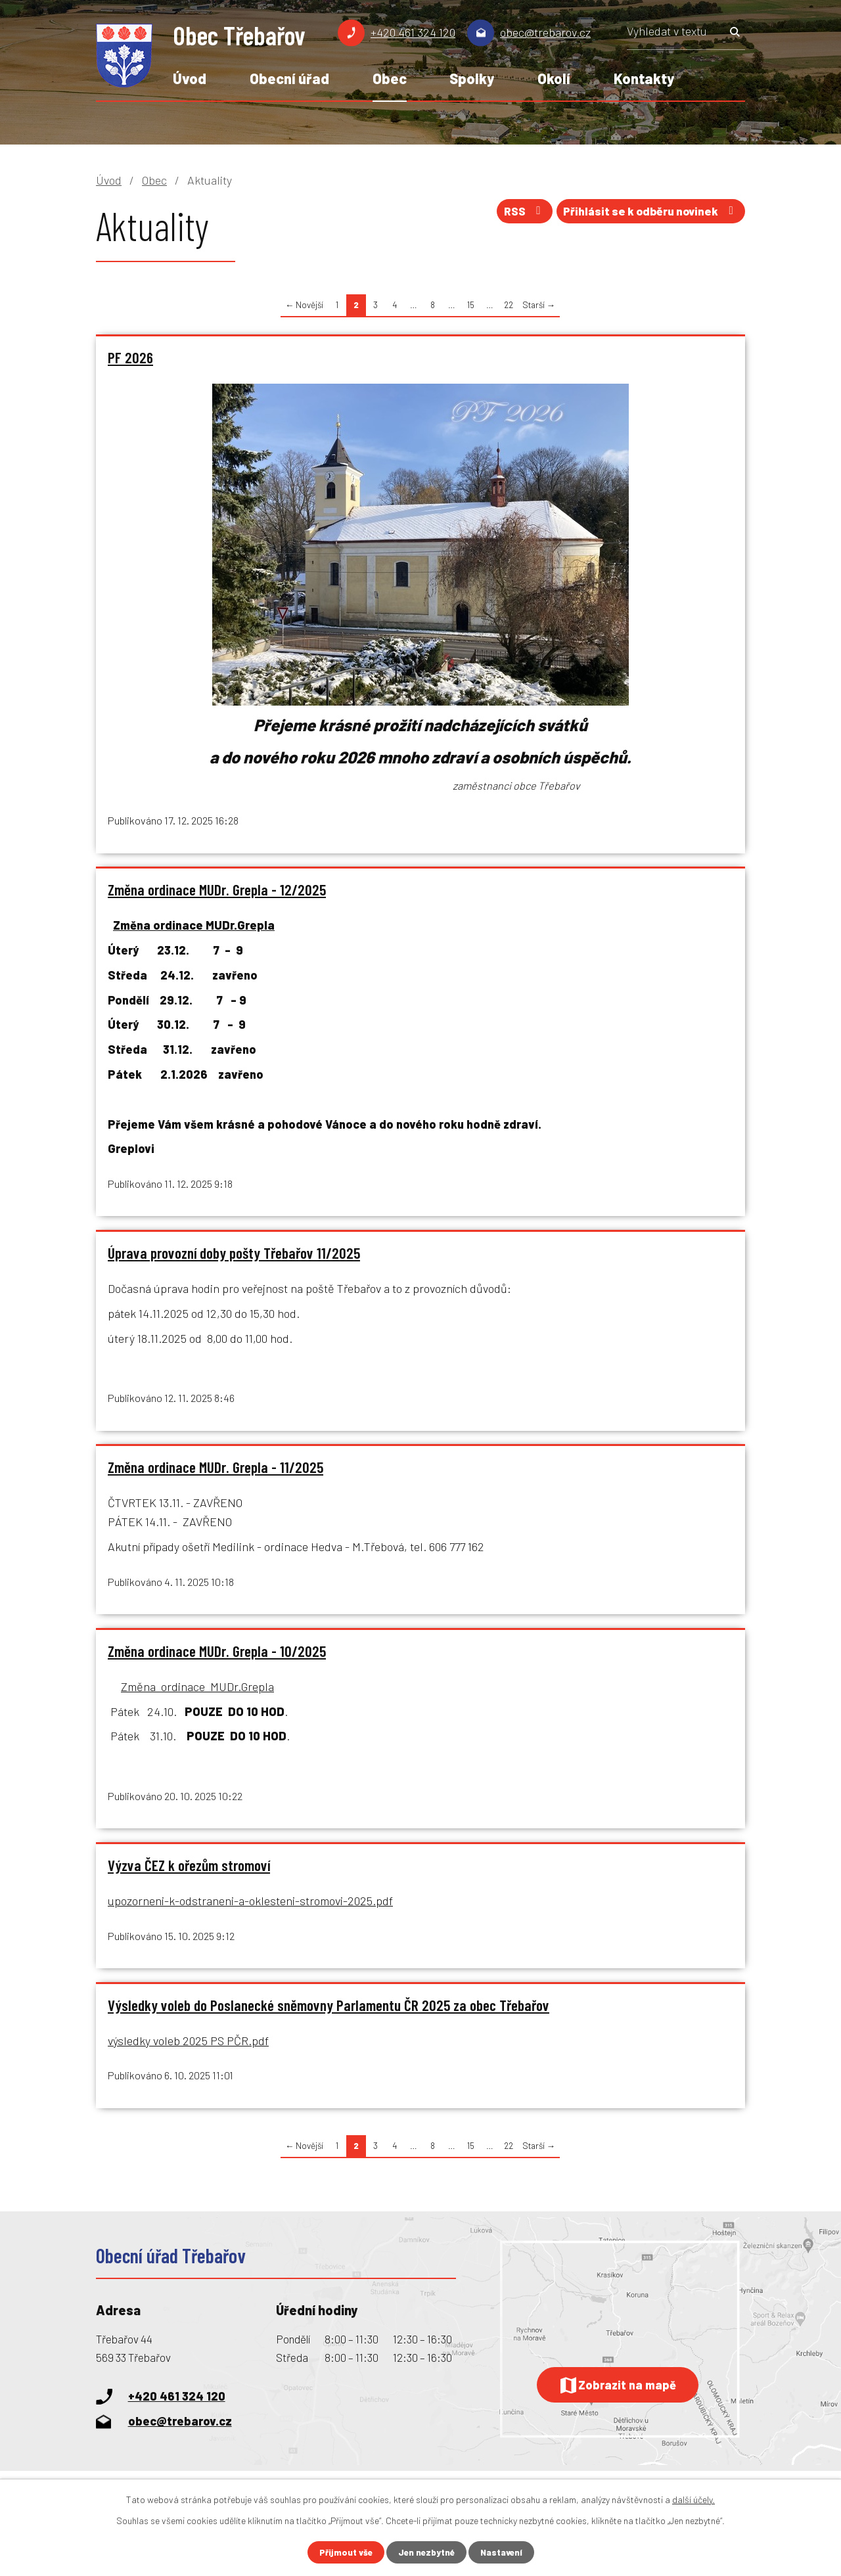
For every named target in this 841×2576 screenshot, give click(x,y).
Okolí (553, 78)
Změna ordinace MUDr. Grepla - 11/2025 (215, 1471)
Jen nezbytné (426, 2552)
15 (470, 304)
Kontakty (644, 78)
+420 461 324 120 (413, 32)
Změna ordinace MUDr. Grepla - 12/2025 (217, 891)
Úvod (189, 78)
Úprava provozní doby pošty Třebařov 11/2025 (234, 1255)
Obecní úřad (289, 78)
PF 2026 (130, 357)
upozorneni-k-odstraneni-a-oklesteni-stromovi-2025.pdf (250, 1906)
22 (508, 304)
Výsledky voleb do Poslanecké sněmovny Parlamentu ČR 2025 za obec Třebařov (328, 2012)
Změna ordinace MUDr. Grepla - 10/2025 (217, 1655)
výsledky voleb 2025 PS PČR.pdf (188, 2048)
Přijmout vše (343, 2552)
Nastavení (504, 2552)
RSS (513, 213)
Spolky (471, 78)
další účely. (693, 2498)
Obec (390, 78)
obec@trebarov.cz (545, 32)
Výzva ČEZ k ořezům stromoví (189, 1871)
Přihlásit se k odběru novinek (647, 213)
